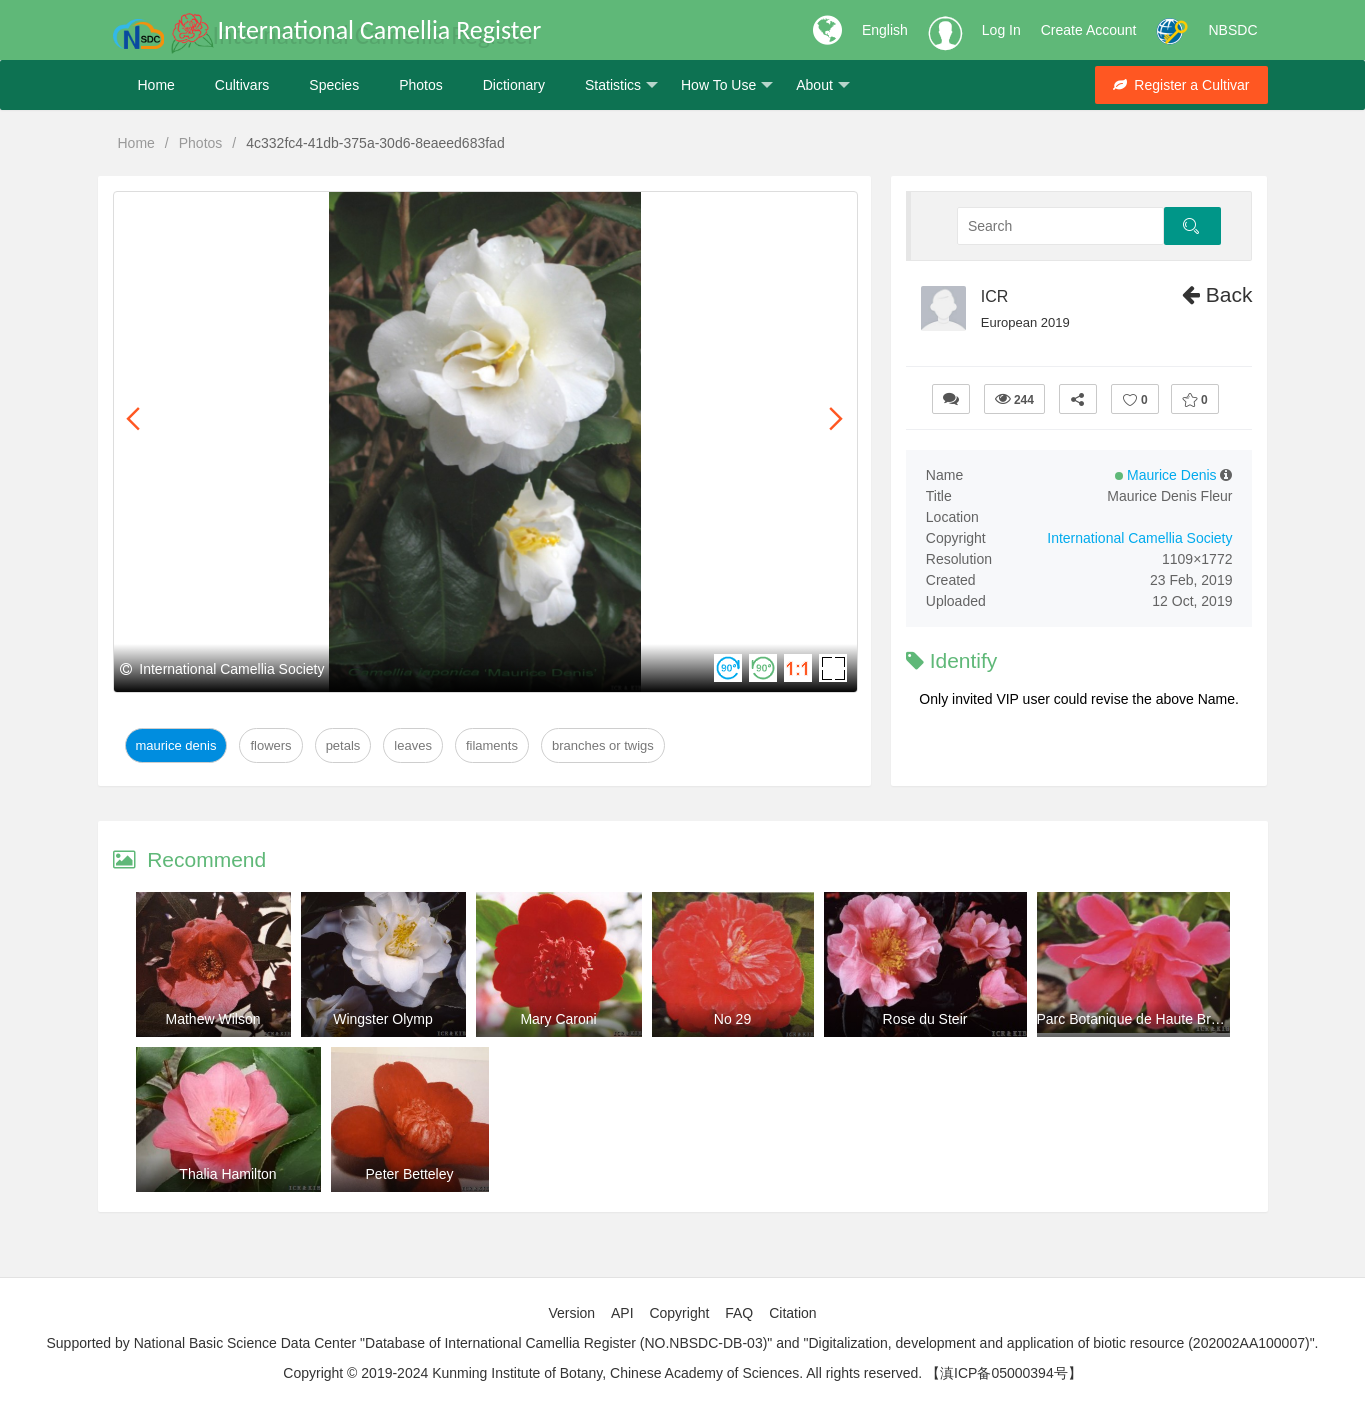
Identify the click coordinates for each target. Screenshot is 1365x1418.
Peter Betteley (410, 1174)
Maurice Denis (176, 745)
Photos (421, 85)
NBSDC (1232, 30)
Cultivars (242, 85)
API (622, 1313)
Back (1217, 294)
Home (156, 85)
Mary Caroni (558, 1019)
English (885, 30)
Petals (343, 745)
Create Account (1089, 30)
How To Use (727, 85)
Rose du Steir (925, 1019)
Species (334, 85)
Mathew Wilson (213, 1019)
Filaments (492, 745)
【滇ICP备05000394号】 (1004, 1373)
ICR (995, 296)
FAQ (739, 1313)
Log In (1001, 30)
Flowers (270, 745)
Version (571, 1313)
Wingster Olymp (383, 1019)
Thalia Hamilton (227, 1174)
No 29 (732, 1019)
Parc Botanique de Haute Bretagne (1145, 1019)
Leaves (413, 745)
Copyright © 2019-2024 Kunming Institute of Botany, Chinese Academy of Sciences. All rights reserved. (602, 1373)
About (823, 85)
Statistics (621, 85)
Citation (792, 1313)
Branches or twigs (603, 745)
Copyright (679, 1313)
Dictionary (514, 85)
